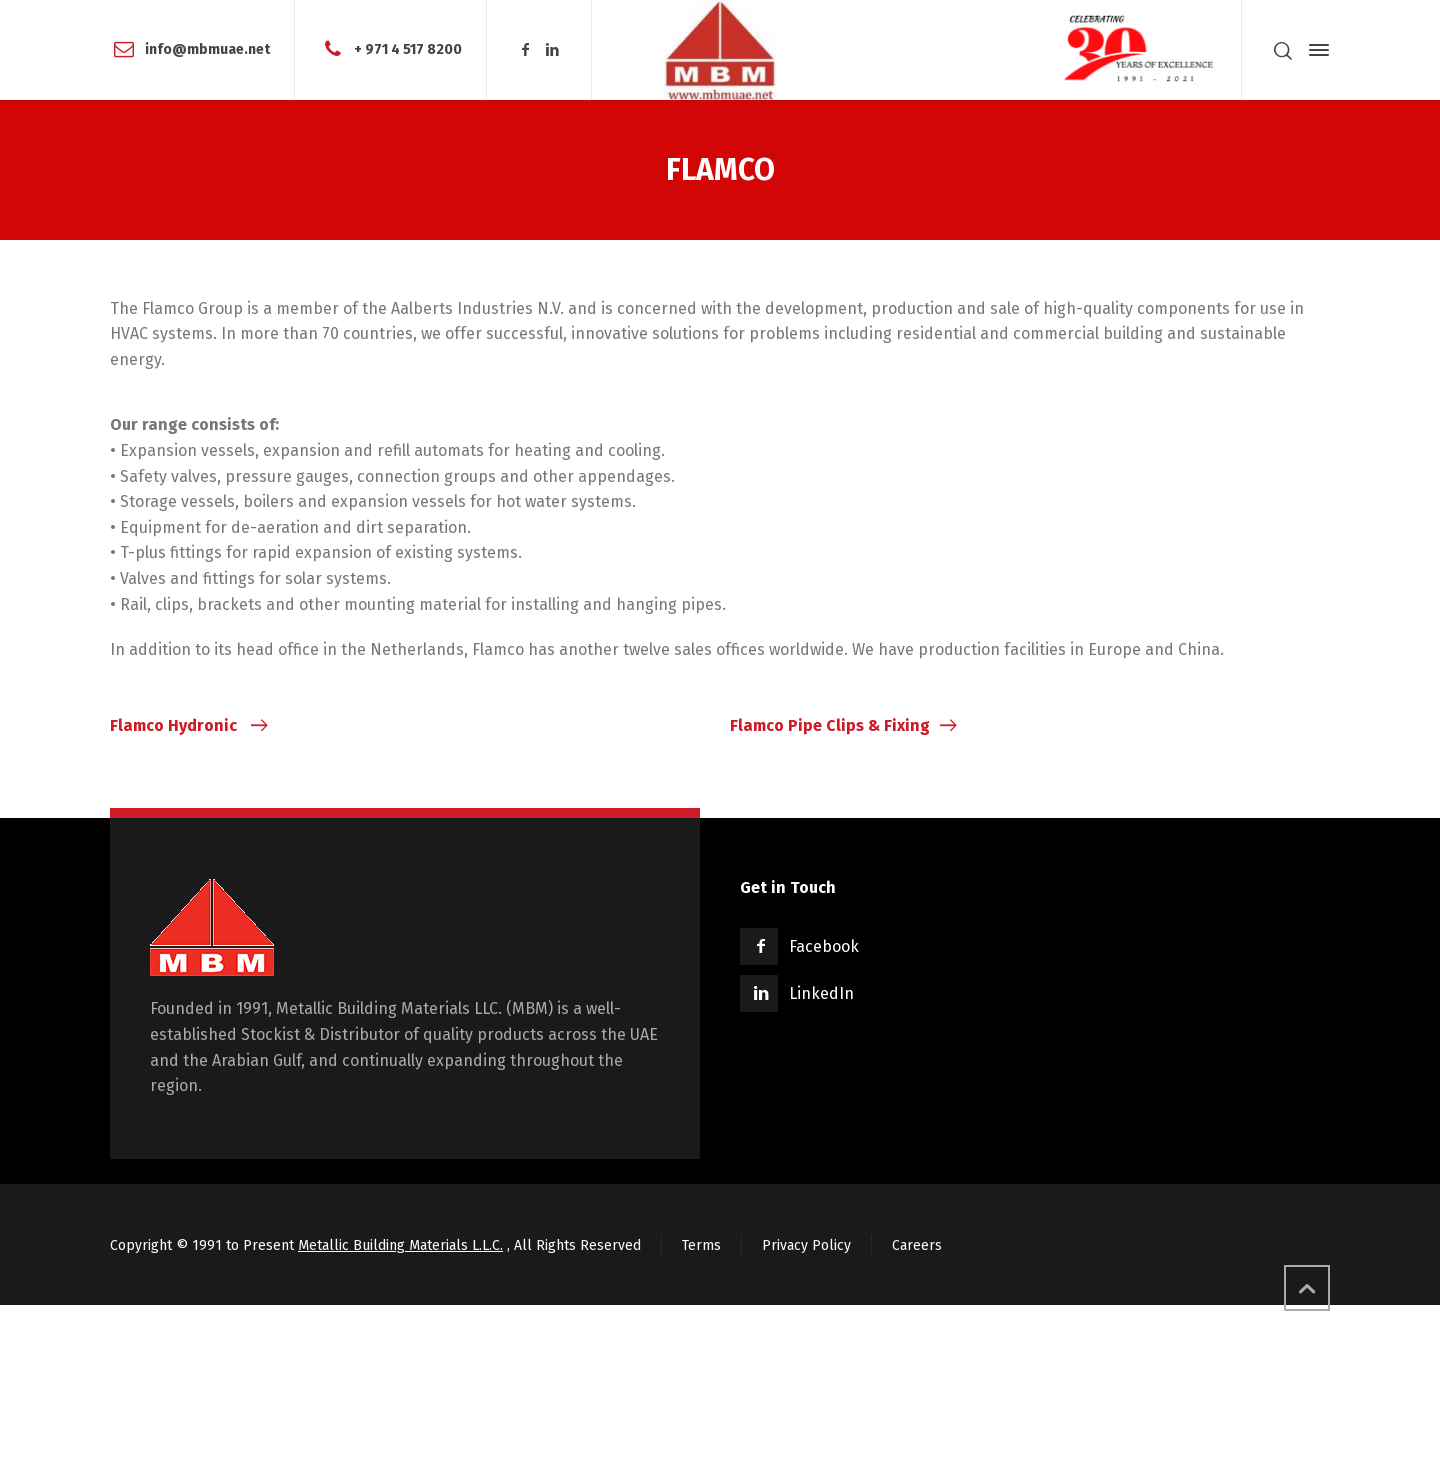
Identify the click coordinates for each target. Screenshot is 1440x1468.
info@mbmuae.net (207, 49)
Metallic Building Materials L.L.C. (400, 1245)
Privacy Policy (806, 1245)
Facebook (824, 946)
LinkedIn (821, 993)
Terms (701, 1245)
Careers (917, 1245)
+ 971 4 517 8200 (408, 49)
